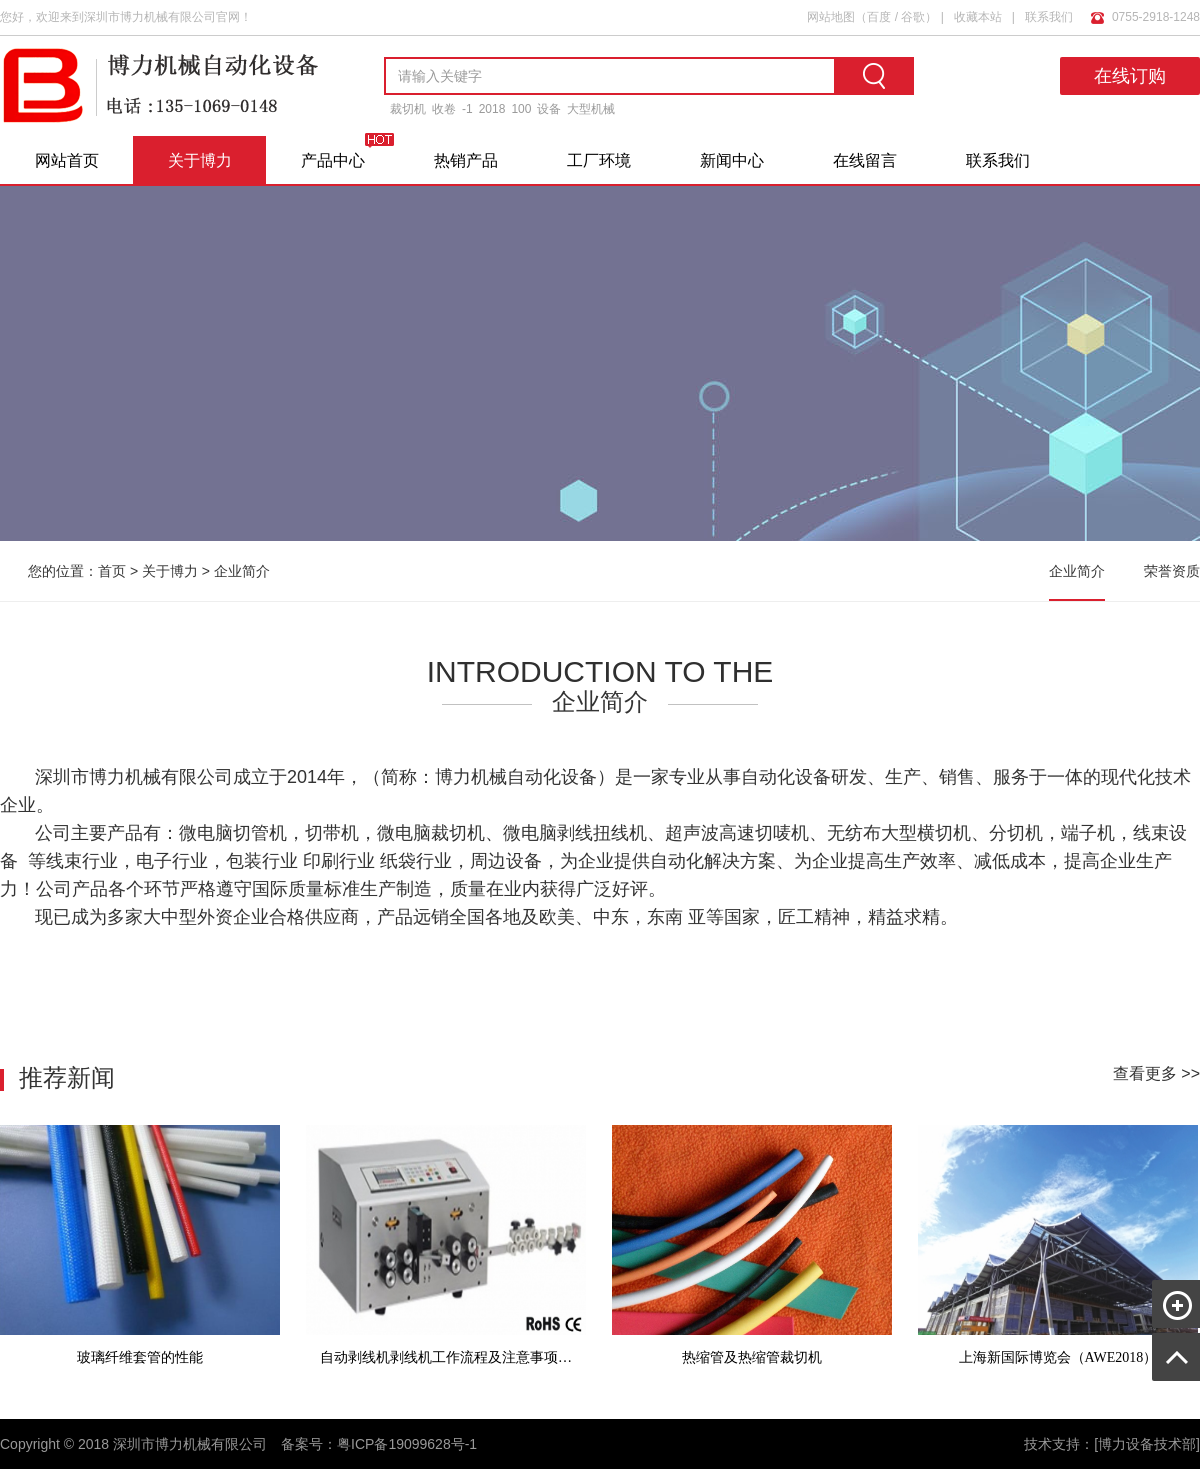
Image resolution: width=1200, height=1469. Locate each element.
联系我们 (1049, 17)
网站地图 (831, 17)
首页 (112, 571)
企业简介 (242, 571)
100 (521, 109)
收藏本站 (978, 17)
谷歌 (913, 17)
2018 (492, 109)
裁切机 (408, 109)
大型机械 (591, 109)
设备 (549, 109)
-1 (467, 109)
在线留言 (865, 160)
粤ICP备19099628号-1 (407, 1444)
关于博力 (200, 160)
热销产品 (466, 160)
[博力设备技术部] (1147, 1444)
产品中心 (333, 160)
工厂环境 (599, 160)
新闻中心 (732, 160)
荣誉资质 (1172, 571)
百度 (879, 17)
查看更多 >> (1156, 1073)
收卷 (444, 109)
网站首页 (67, 160)
